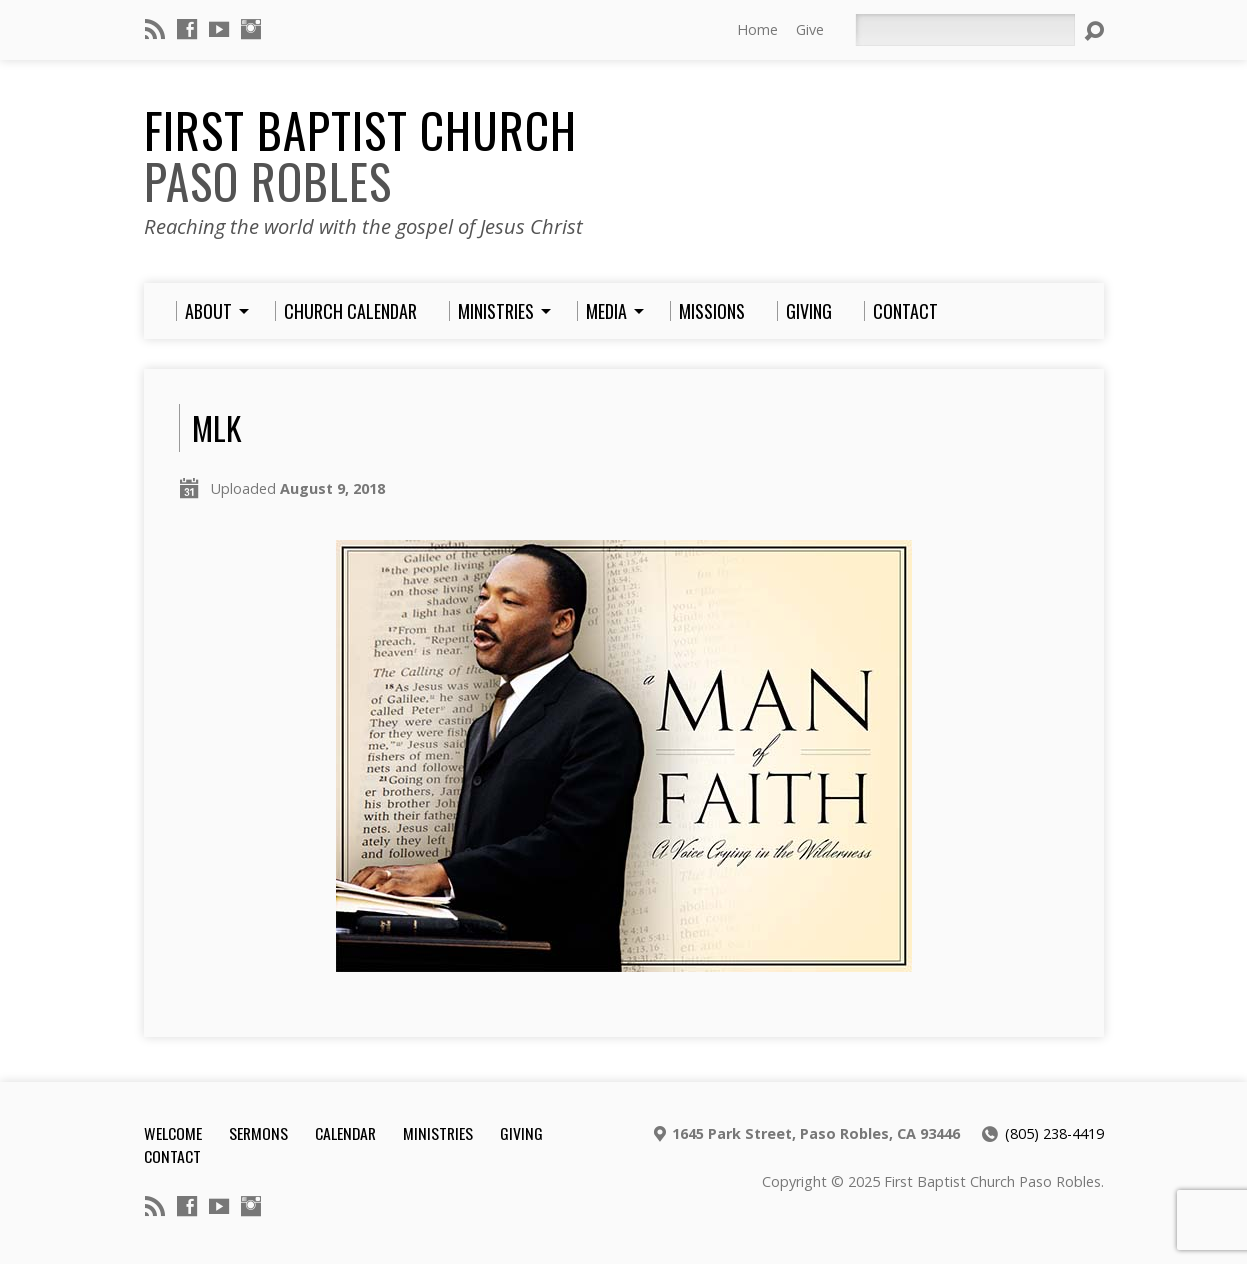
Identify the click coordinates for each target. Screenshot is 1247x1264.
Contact (172, 1156)
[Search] (965, 30)
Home (757, 29)
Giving (521, 1133)
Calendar (345, 1133)
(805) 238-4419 (1054, 1133)
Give (810, 29)
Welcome (173, 1133)
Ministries (438, 1133)
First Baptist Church (360, 155)
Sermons (258, 1133)
